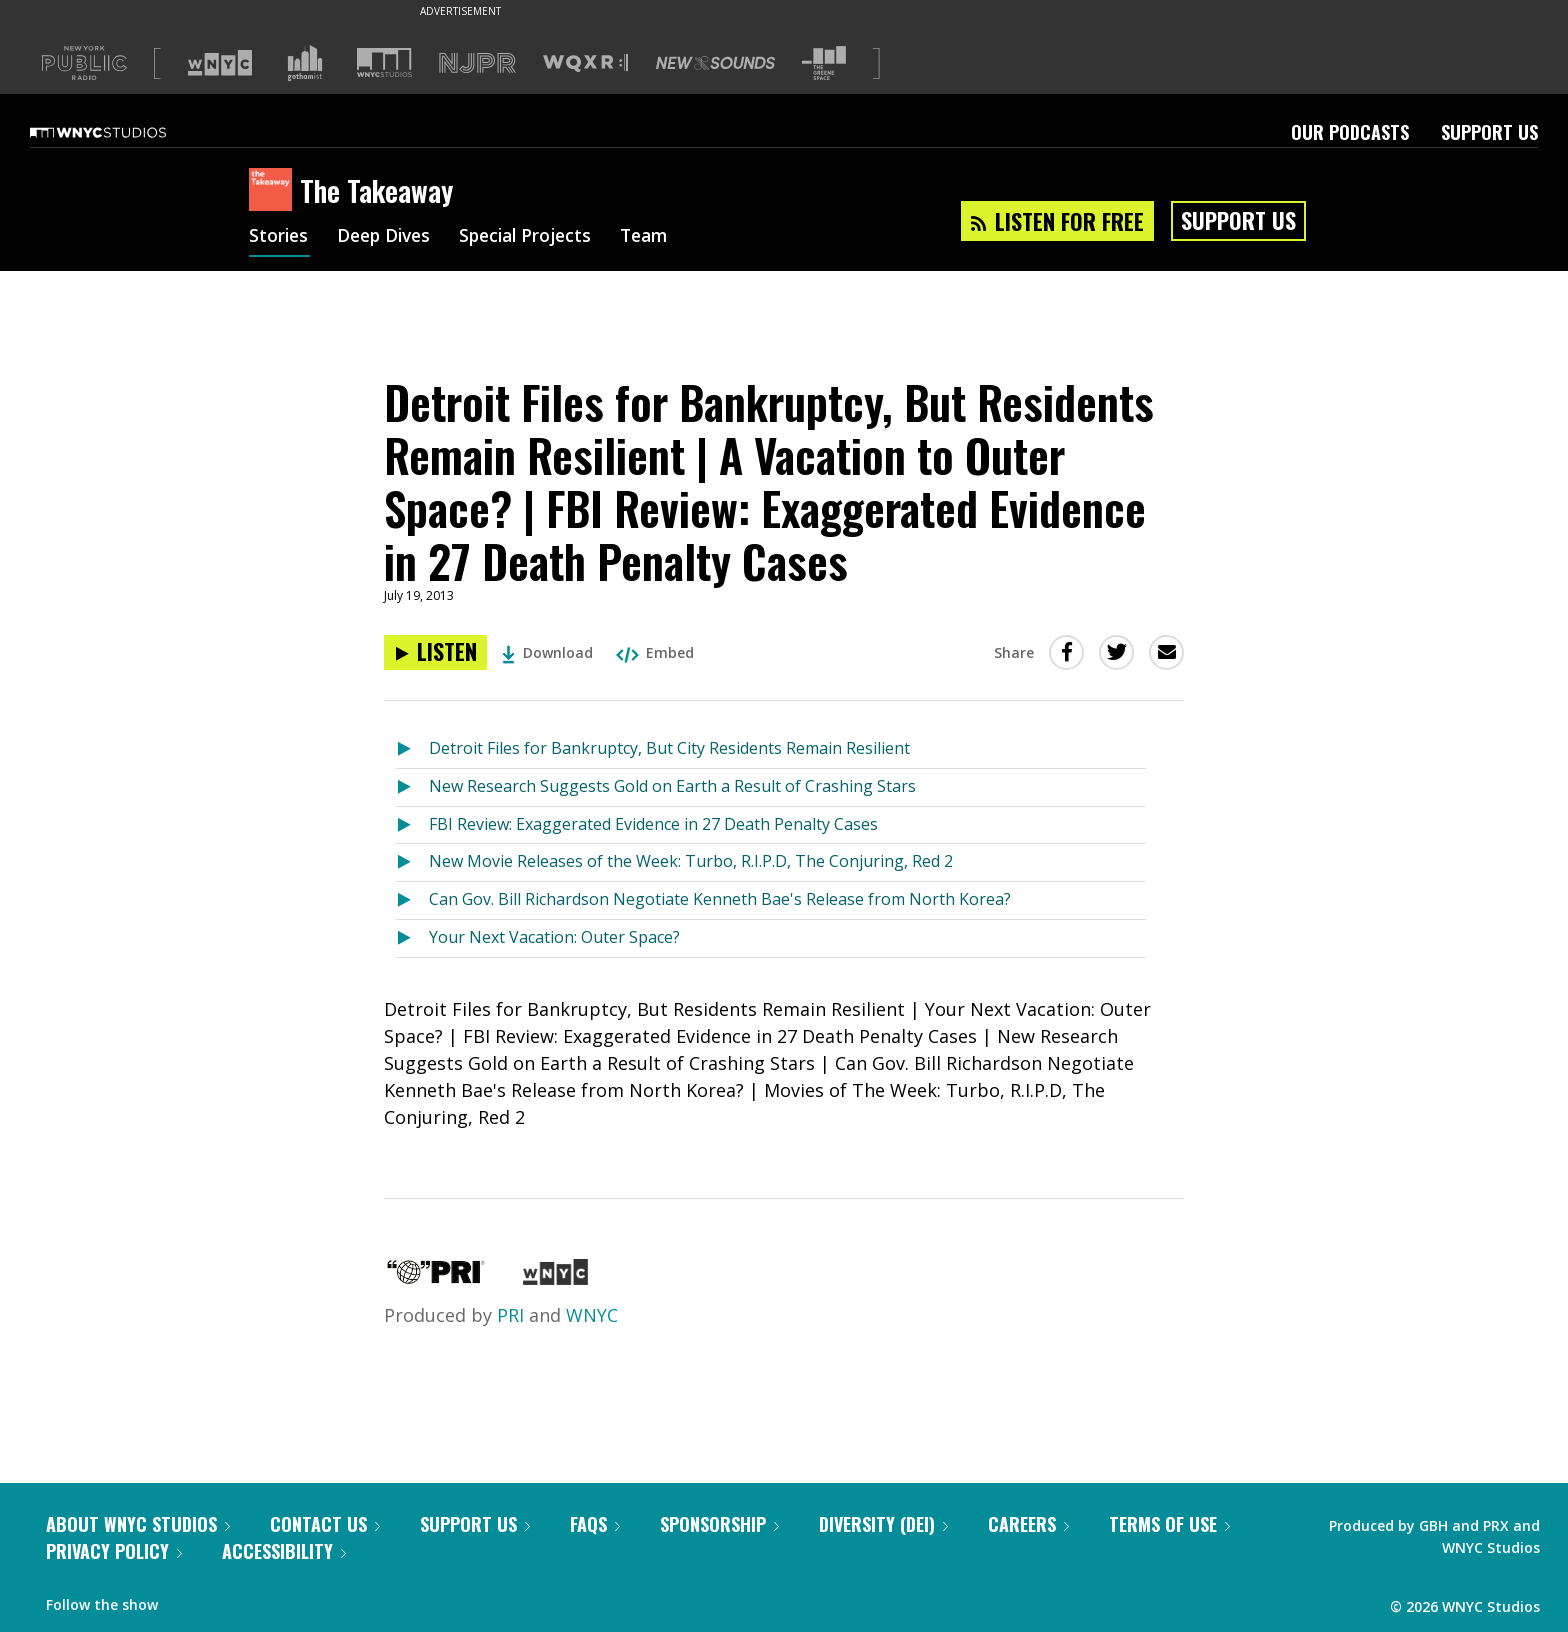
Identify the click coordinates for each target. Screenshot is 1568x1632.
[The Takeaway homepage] (274, 191)
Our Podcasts (1350, 132)
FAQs (595, 1524)
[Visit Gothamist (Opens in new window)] (305, 63)
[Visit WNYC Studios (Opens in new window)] (384, 62)
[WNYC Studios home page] (123, 132)
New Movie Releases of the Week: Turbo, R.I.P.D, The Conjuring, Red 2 (691, 861)
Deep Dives (388, 238)
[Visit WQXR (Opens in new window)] (585, 63)
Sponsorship (719, 1524)
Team (660, 238)
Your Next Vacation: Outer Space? (554, 937)
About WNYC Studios (138, 1524)
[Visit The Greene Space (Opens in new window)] (824, 63)
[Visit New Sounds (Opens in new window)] (715, 63)
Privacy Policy (114, 1551)
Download (547, 652)
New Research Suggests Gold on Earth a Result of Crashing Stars (672, 786)
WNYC (592, 1315)
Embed (655, 652)
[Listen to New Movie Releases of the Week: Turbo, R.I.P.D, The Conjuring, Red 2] (412, 862)
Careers (1028, 1524)
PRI (510, 1315)
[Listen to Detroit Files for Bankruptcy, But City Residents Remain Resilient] (412, 749)
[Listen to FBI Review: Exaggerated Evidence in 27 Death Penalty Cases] (412, 825)
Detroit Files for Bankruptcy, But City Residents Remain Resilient (669, 748)
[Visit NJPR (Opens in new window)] (477, 63)
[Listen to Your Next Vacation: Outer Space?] (412, 938)
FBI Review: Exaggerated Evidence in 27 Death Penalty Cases (653, 824)
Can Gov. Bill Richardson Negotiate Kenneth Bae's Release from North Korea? (720, 899)
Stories (279, 238)
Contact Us (325, 1524)
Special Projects (536, 238)
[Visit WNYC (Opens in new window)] (220, 63)
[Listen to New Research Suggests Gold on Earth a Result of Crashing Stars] (412, 787)
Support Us (1489, 132)
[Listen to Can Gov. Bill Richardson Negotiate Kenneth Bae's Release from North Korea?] (412, 900)
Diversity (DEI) (883, 1524)
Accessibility (284, 1551)
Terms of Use (1169, 1524)
